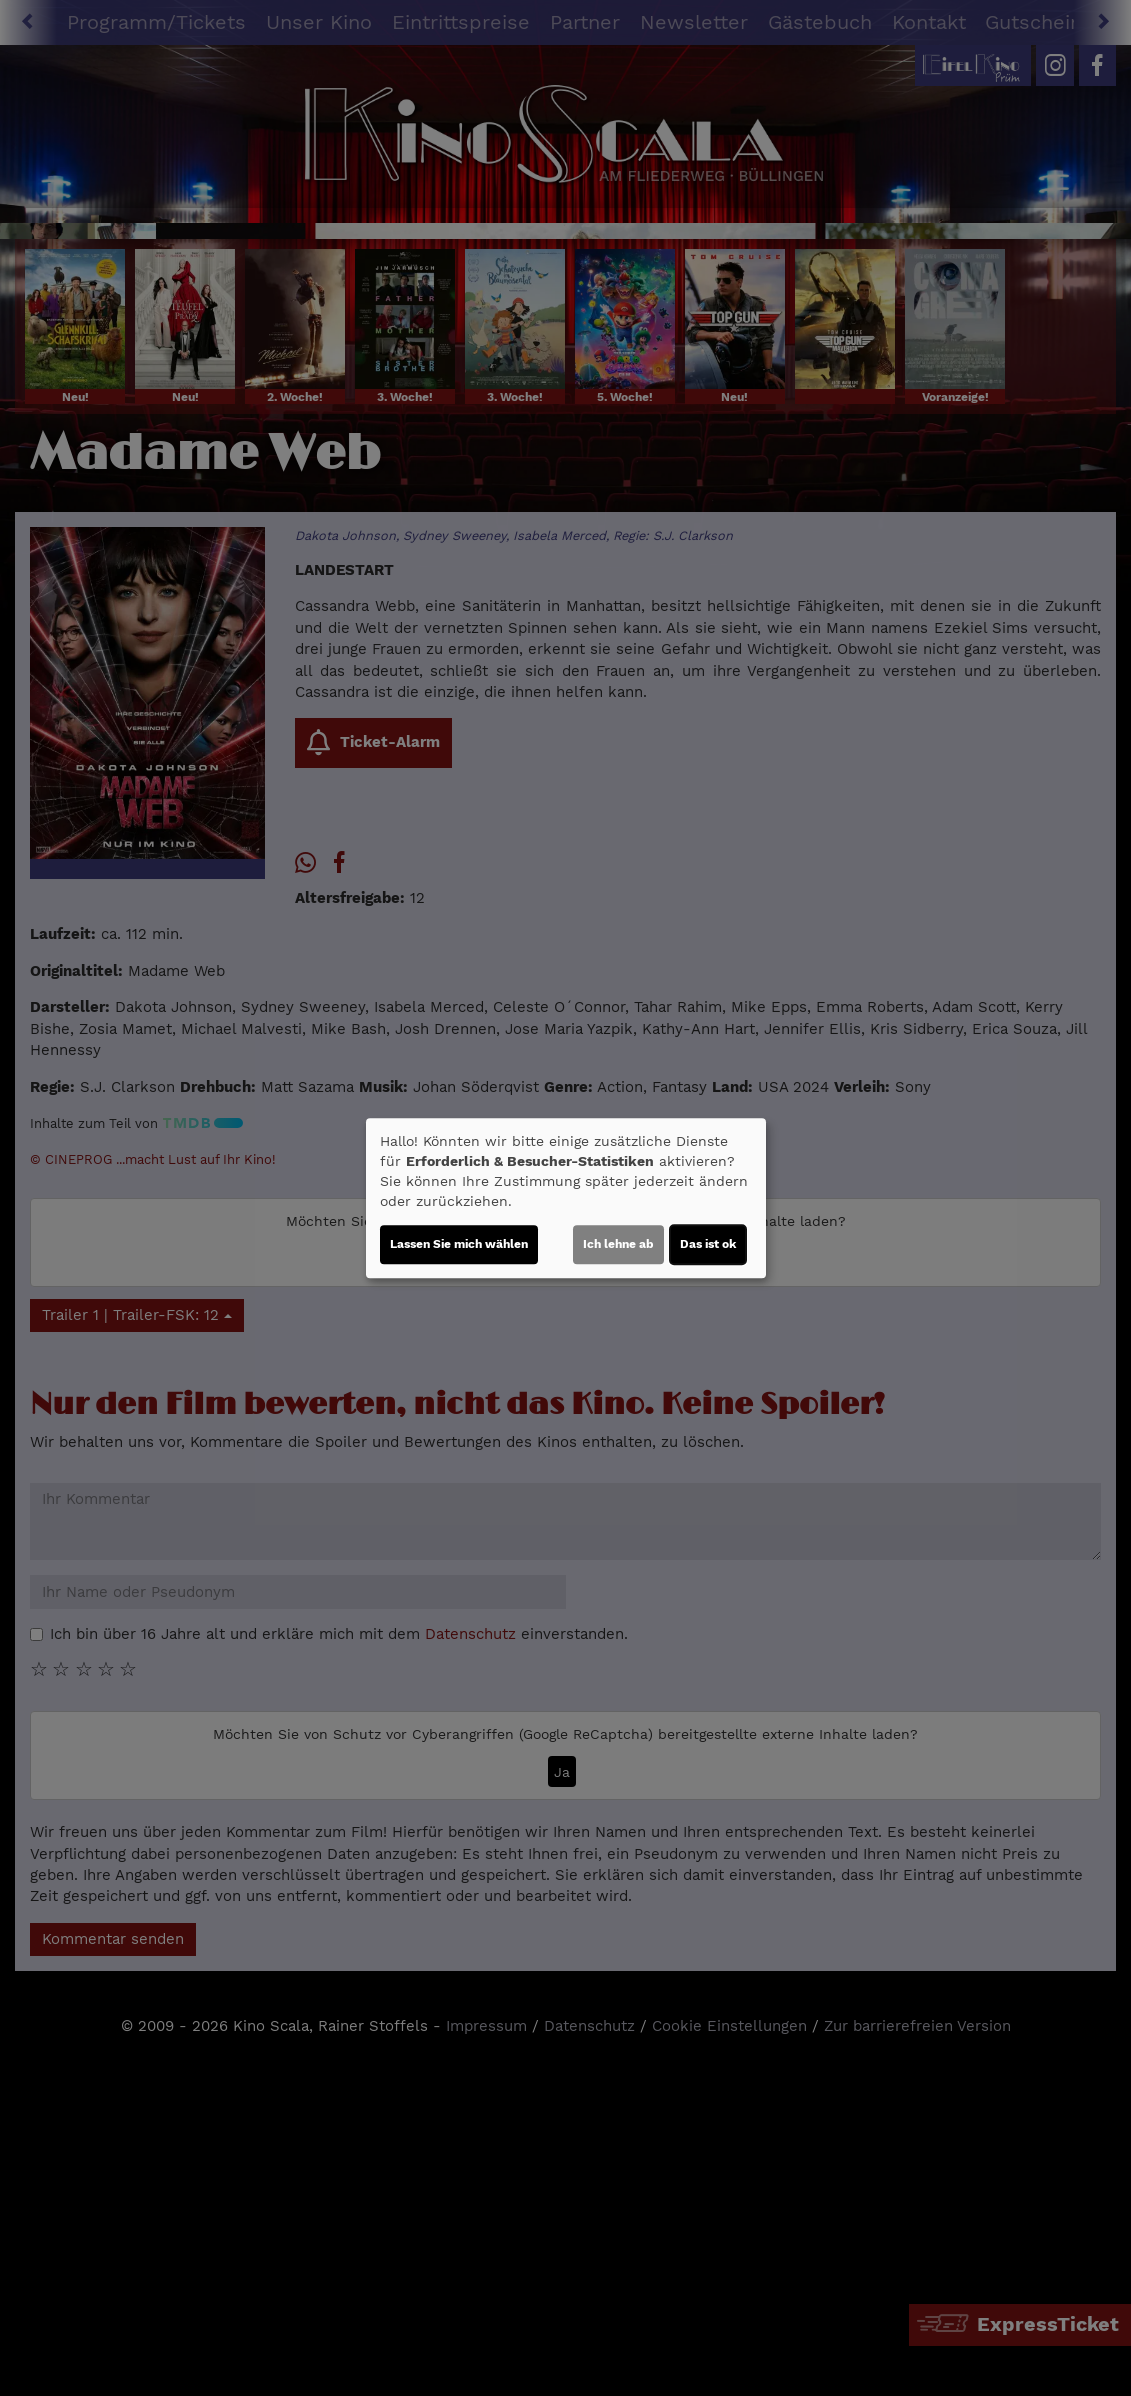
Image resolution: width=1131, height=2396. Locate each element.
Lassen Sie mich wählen (459, 1244)
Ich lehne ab (618, 1244)
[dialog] (566, 1198)
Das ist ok (708, 1244)
